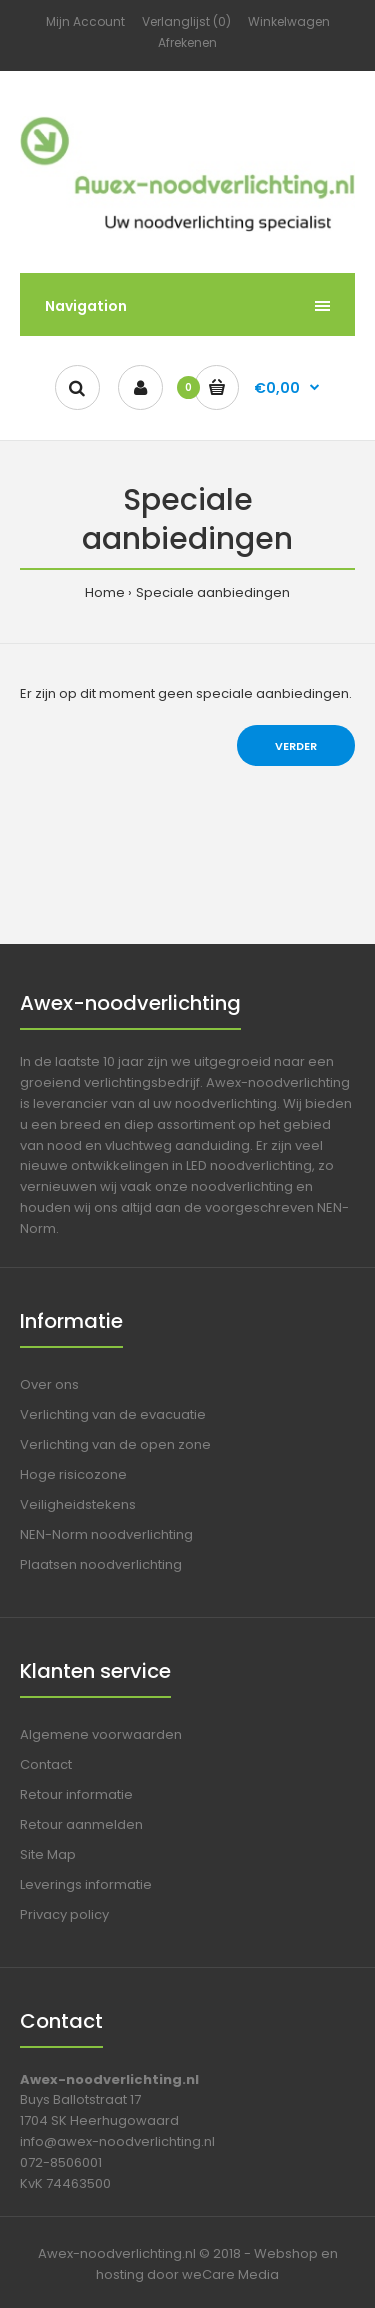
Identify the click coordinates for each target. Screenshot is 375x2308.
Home (105, 592)
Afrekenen (187, 42)
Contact (46, 1764)
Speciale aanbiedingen (213, 592)
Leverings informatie (86, 1884)
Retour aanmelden (81, 1824)
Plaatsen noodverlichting (101, 1564)
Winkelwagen (289, 21)
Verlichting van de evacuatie (113, 1414)
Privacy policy (64, 1914)
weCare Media (230, 2274)
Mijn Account (85, 21)
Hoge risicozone (73, 1474)
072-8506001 (61, 2162)
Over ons (49, 1384)
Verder (296, 746)
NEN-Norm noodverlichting (106, 1534)
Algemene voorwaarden (101, 1734)
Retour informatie (76, 1794)
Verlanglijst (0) (186, 21)
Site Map (48, 1854)
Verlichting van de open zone (115, 1444)
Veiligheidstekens (78, 1504)
